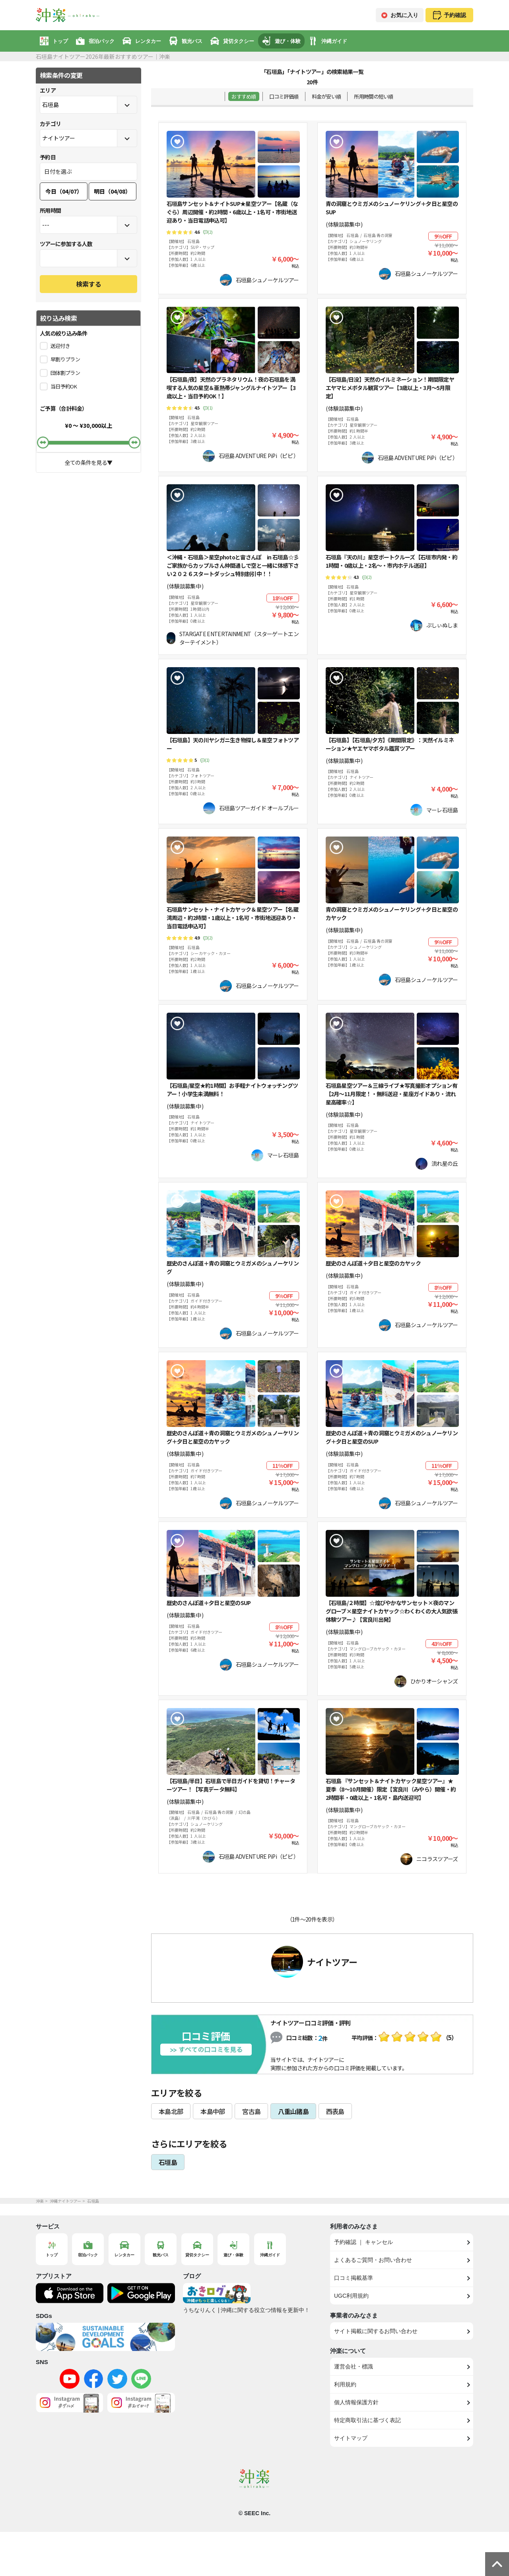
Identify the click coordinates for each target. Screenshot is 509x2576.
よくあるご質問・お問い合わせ (373, 2260)
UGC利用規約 (351, 2296)
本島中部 (212, 2111)
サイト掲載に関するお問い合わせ (376, 2331)
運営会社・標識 (353, 2366)
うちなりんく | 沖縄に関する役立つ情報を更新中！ (246, 2310)
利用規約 (345, 2384)
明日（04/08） (112, 191)
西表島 (335, 2111)
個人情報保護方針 (356, 2402)
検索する (88, 284)
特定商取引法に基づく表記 (367, 2420)
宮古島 (251, 2111)
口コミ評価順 (284, 96)
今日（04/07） (63, 191)
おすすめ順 (243, 96)
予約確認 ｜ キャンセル (363, 2242)
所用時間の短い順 (373, 96)
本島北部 (171, 2111)
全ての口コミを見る (206, 2050)
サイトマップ (350, 2438)
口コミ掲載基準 (353, 2278)
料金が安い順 (326, 96)
